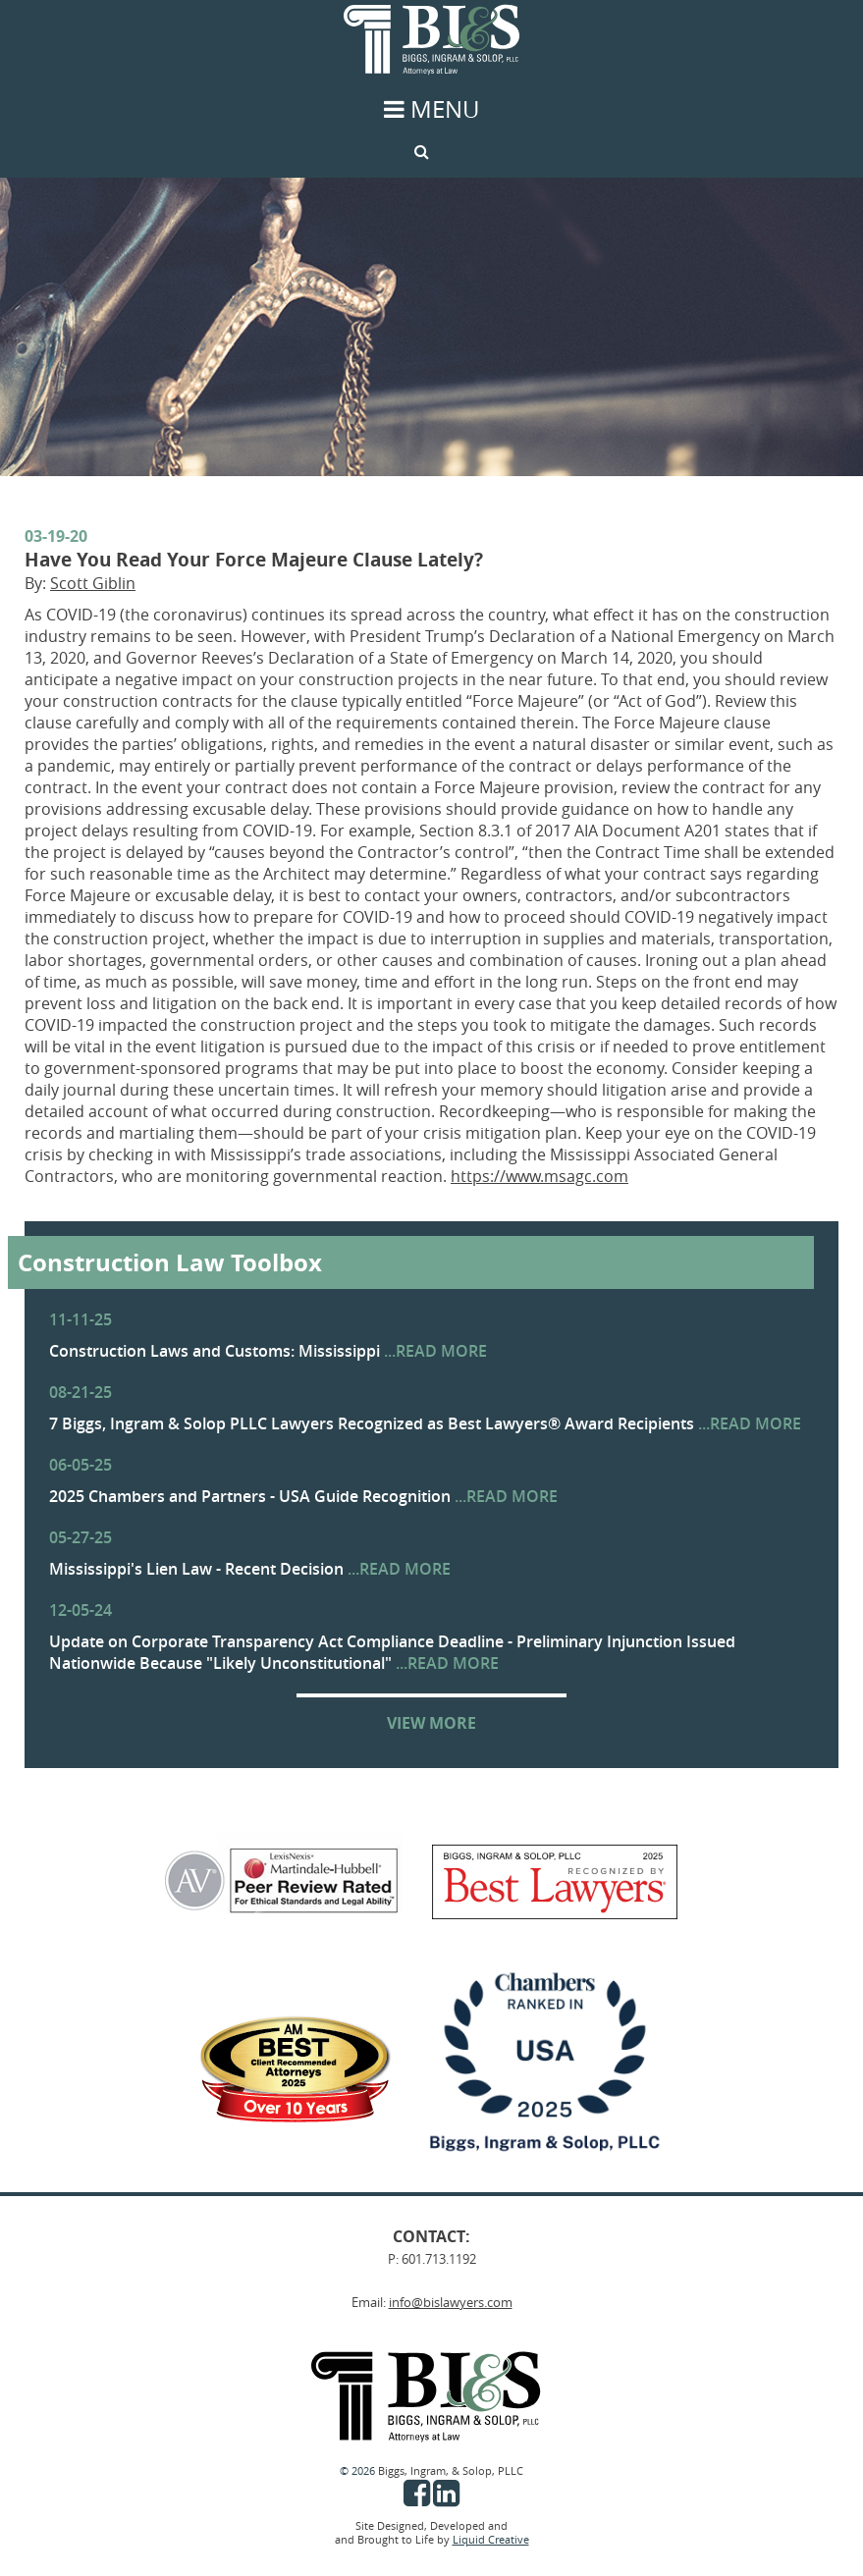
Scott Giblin (92, 583)
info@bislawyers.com (450, 2302)
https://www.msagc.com (539, 1176)
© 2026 (359, 2471)
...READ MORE (435, 1351)
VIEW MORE (431, 1723)
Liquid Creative (491, 2540)
